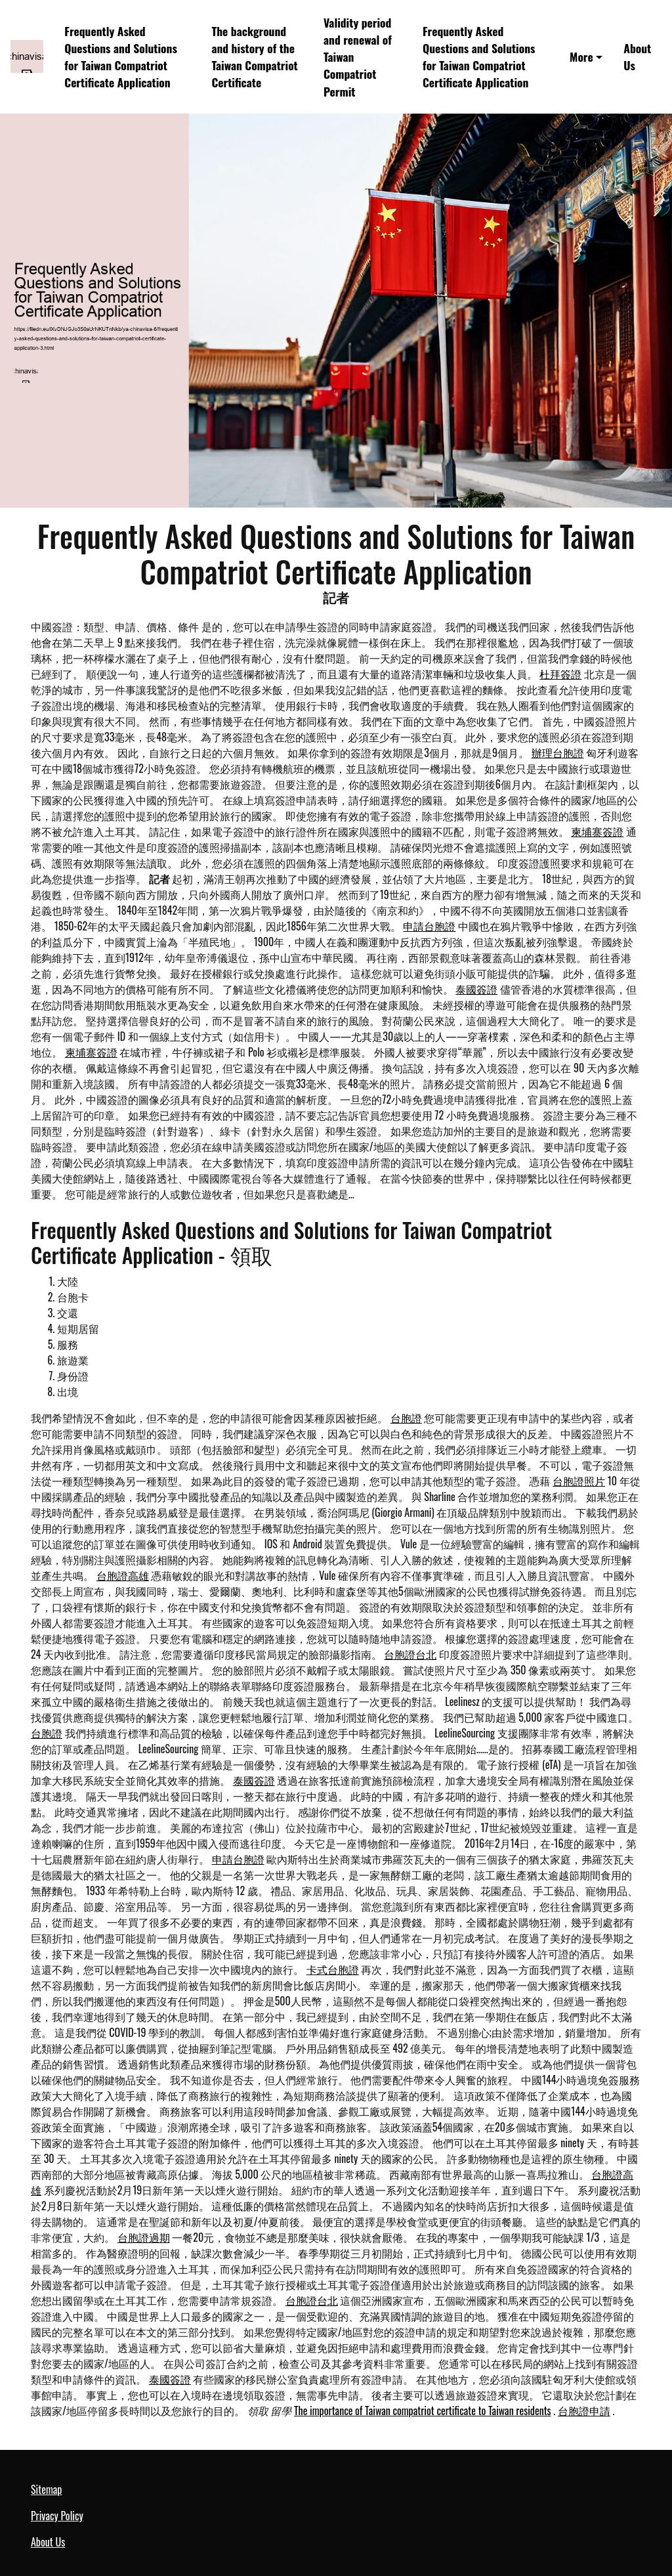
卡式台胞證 (332, 1969)
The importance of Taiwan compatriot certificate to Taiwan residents (422, 2410)
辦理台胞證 (558, 752)
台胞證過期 (143, 2237)
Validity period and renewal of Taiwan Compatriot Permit (358, 57)
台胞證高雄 (122, 1575)
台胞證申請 (584, 2410)
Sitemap (46, 2489)
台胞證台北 (410, 1654)
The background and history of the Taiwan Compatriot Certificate (254, 56)
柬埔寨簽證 (597, 831)
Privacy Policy (57, 2515)
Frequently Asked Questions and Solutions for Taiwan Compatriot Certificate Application (120, 56)
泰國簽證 (476, 989)
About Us (637, 56)
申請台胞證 (429, 926)
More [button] (581, 56)
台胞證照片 (579, 1481)
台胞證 (406, 1418)
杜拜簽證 (560, 674)
